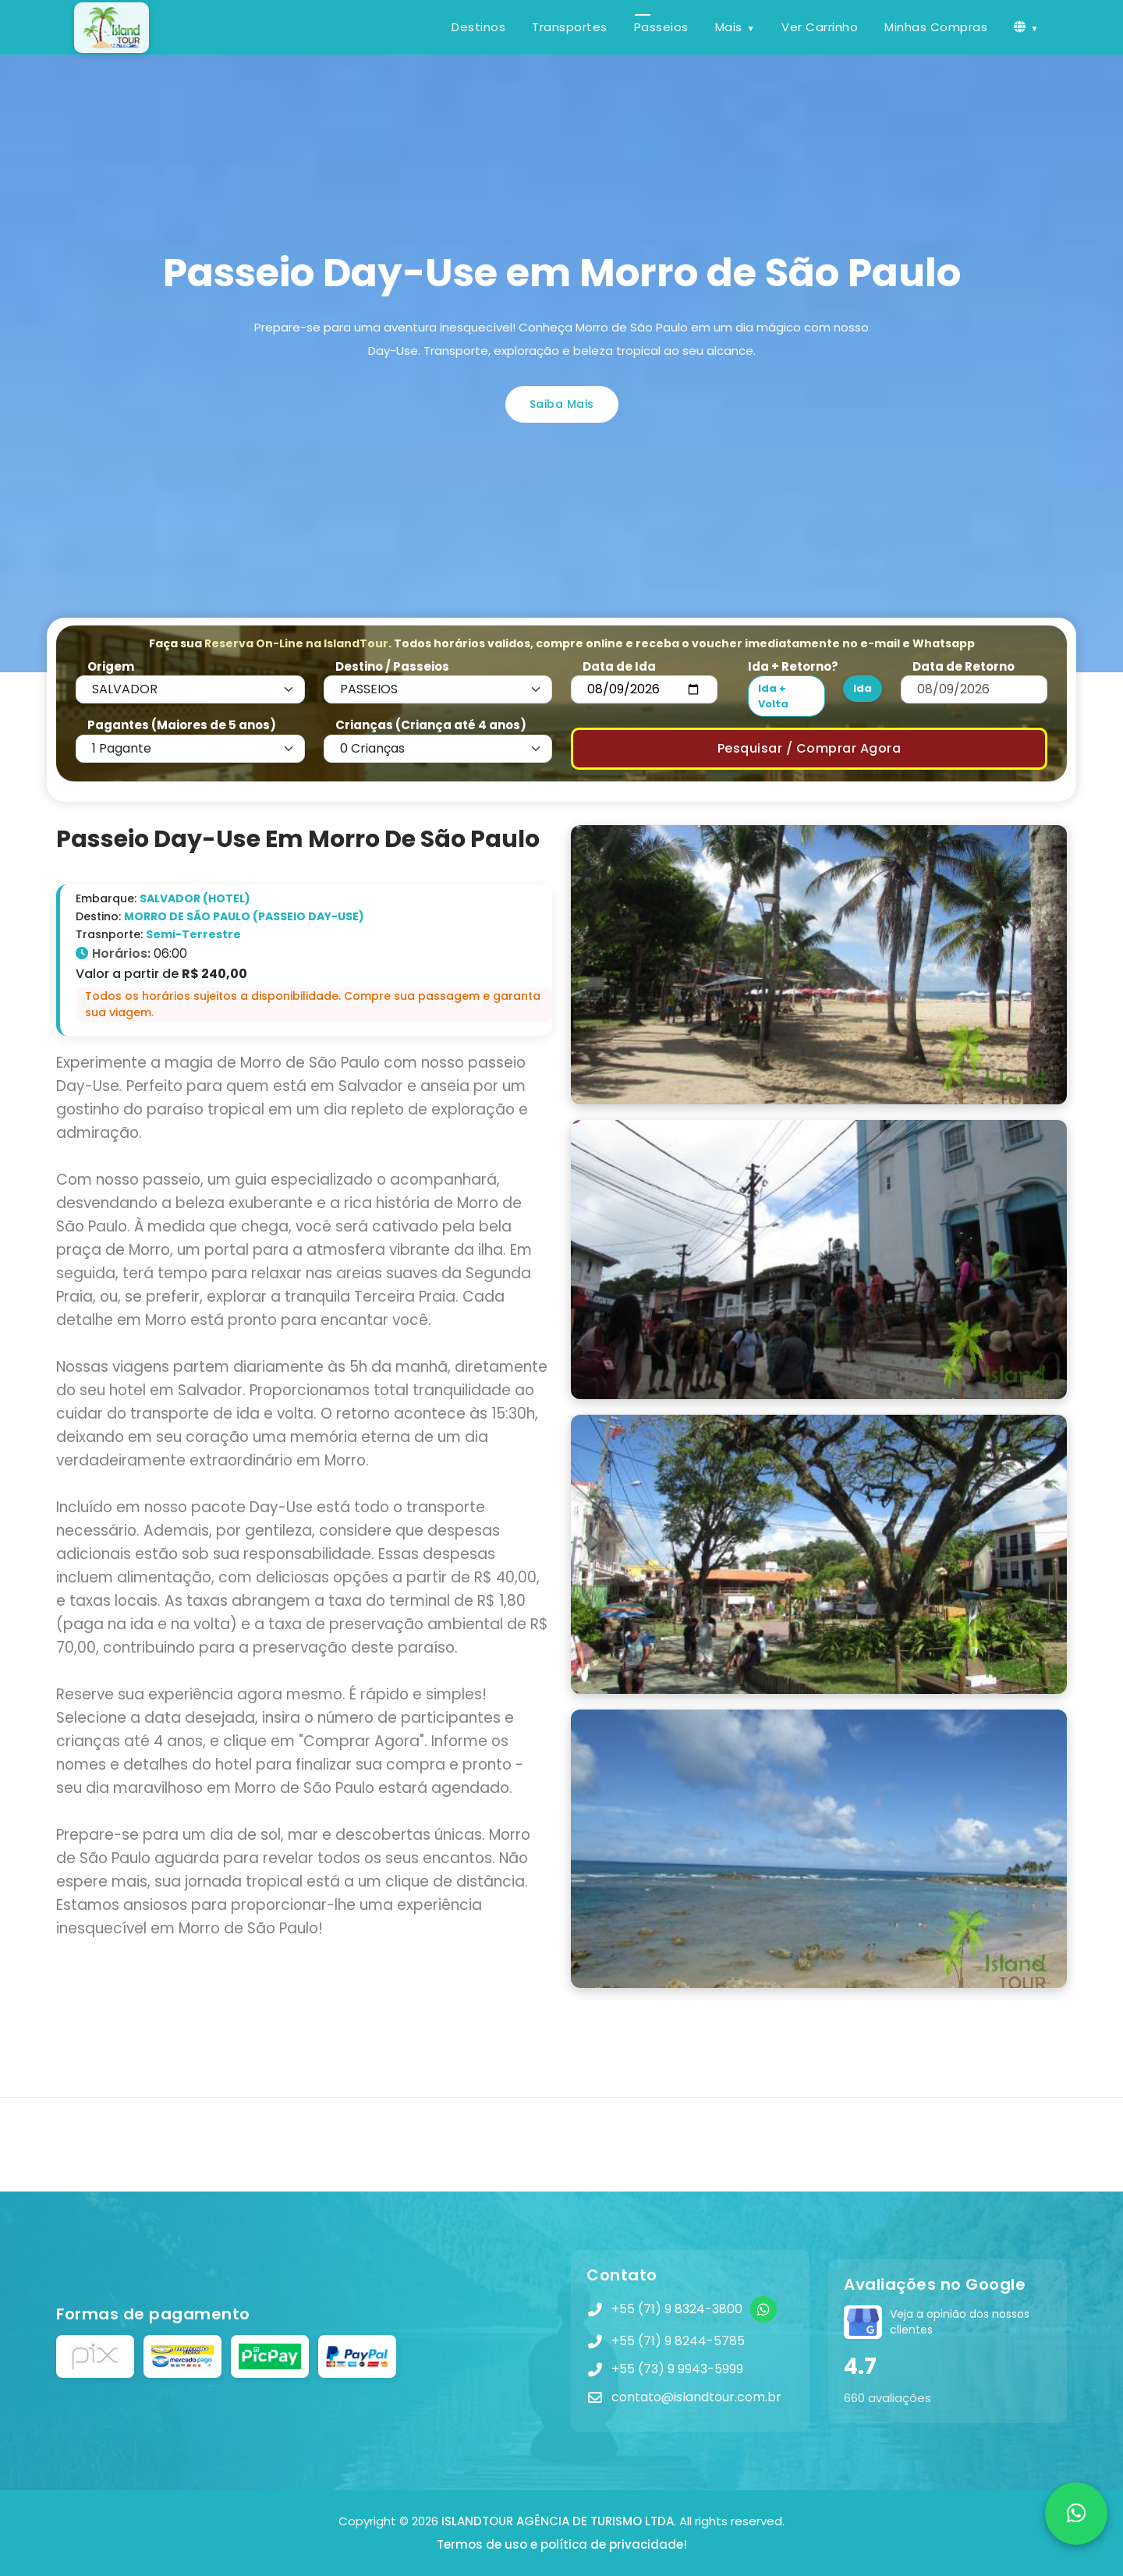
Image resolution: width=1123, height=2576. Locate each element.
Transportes (570, 27)
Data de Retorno (963, 666)
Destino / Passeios (392, 666)
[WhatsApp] (763, 2309)
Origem (110, 666)
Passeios (661, 27)
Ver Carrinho (819, 27)
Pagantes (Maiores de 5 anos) (181, 725)
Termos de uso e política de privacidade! (562, 2544)
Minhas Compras (935, 27)
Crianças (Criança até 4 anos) (430, 725)
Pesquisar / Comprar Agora (809, 748)
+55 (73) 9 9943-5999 (677, 2369)
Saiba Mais (562, 404)
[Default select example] (190, 689)
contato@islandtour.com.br (696, 2397)
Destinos (478, 27)
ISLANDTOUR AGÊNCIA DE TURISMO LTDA (557, 2521)
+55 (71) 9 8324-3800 (676, 2309)
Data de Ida (619, 666)
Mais (728, 27)
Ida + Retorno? (793, 666)
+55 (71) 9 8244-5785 (678, 2341)
